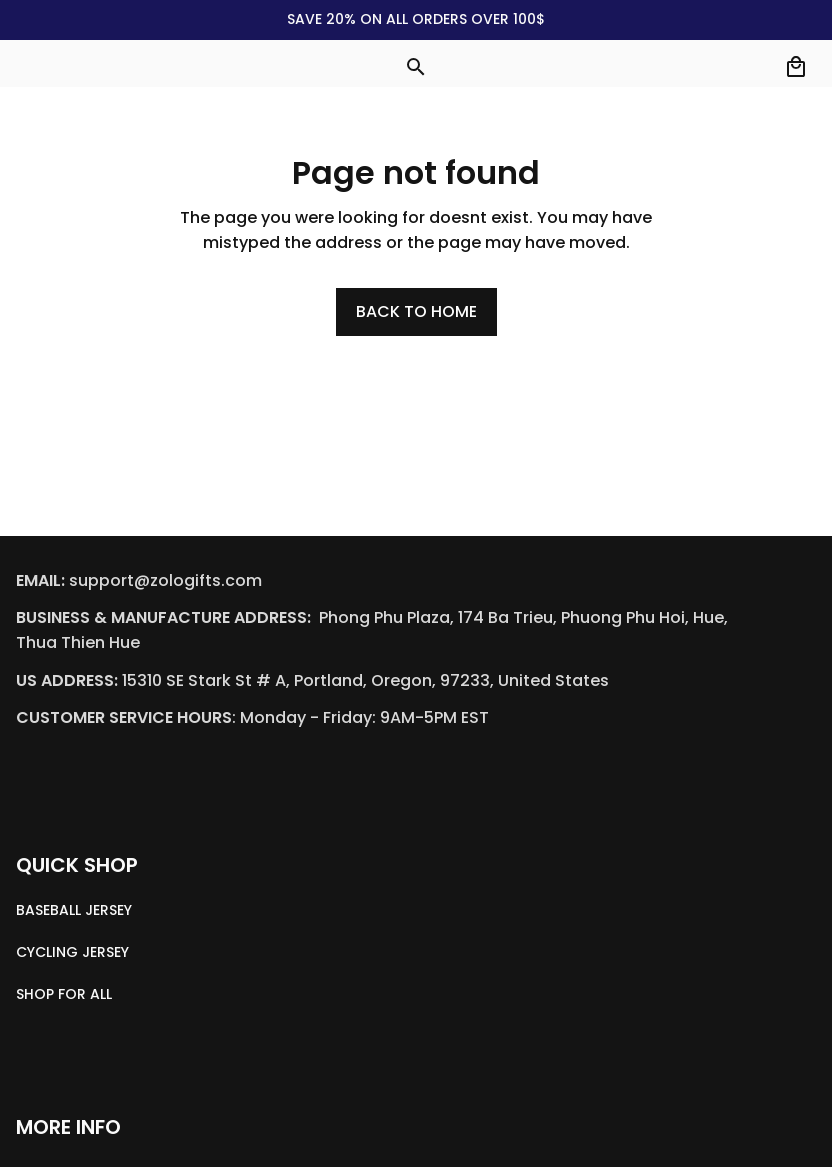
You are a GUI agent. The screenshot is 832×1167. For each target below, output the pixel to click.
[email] (165, 581)
